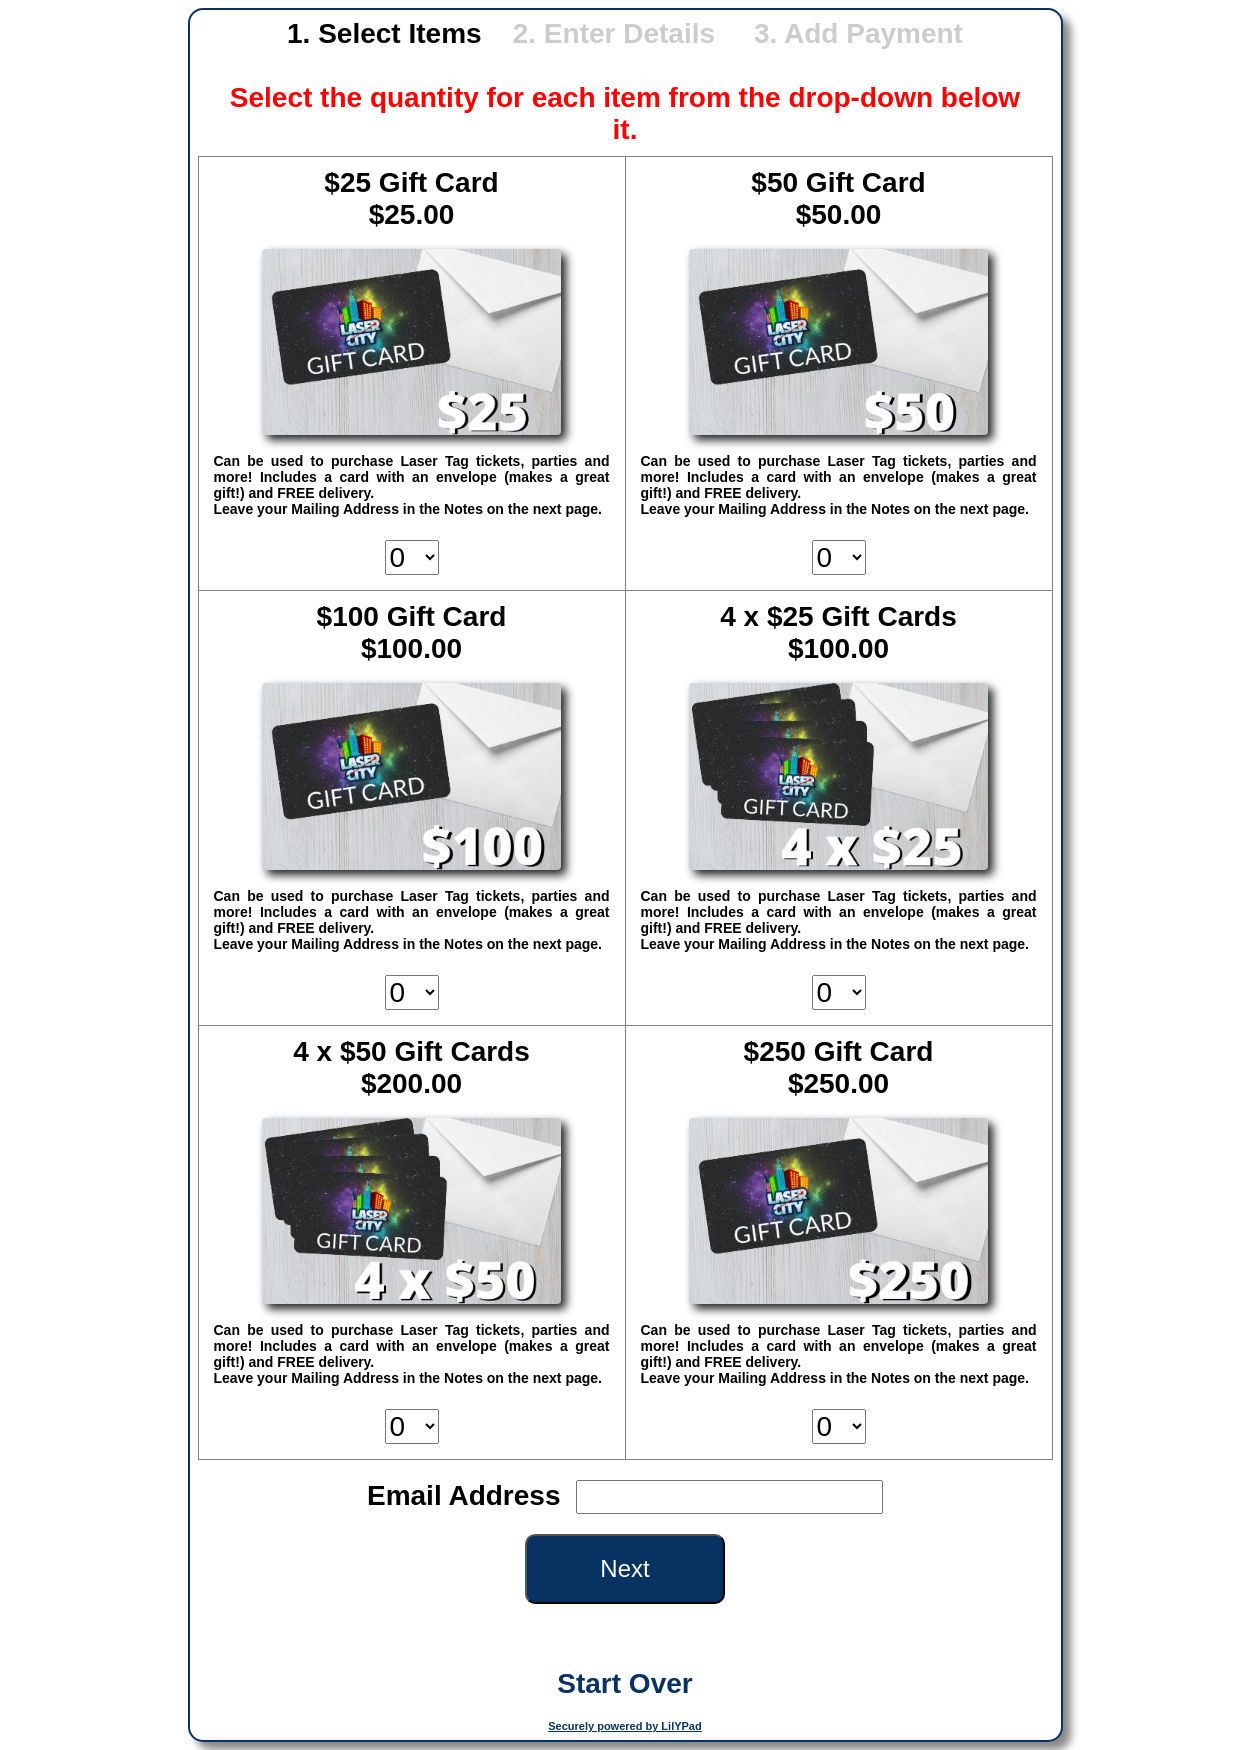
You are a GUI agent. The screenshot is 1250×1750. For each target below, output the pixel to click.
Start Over (624, 1683)
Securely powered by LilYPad (624, 1726)
